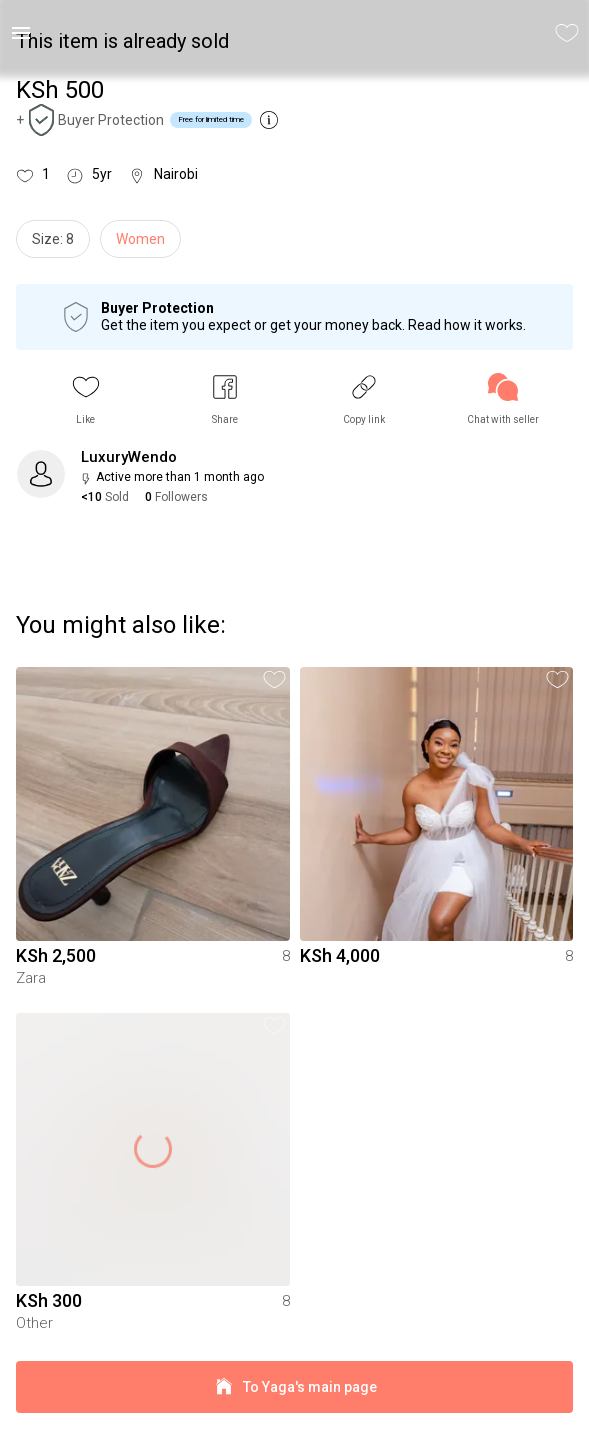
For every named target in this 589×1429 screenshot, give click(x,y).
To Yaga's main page (294, 1387)
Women (140, 239)
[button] (86, 399)
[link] (503, 399)
